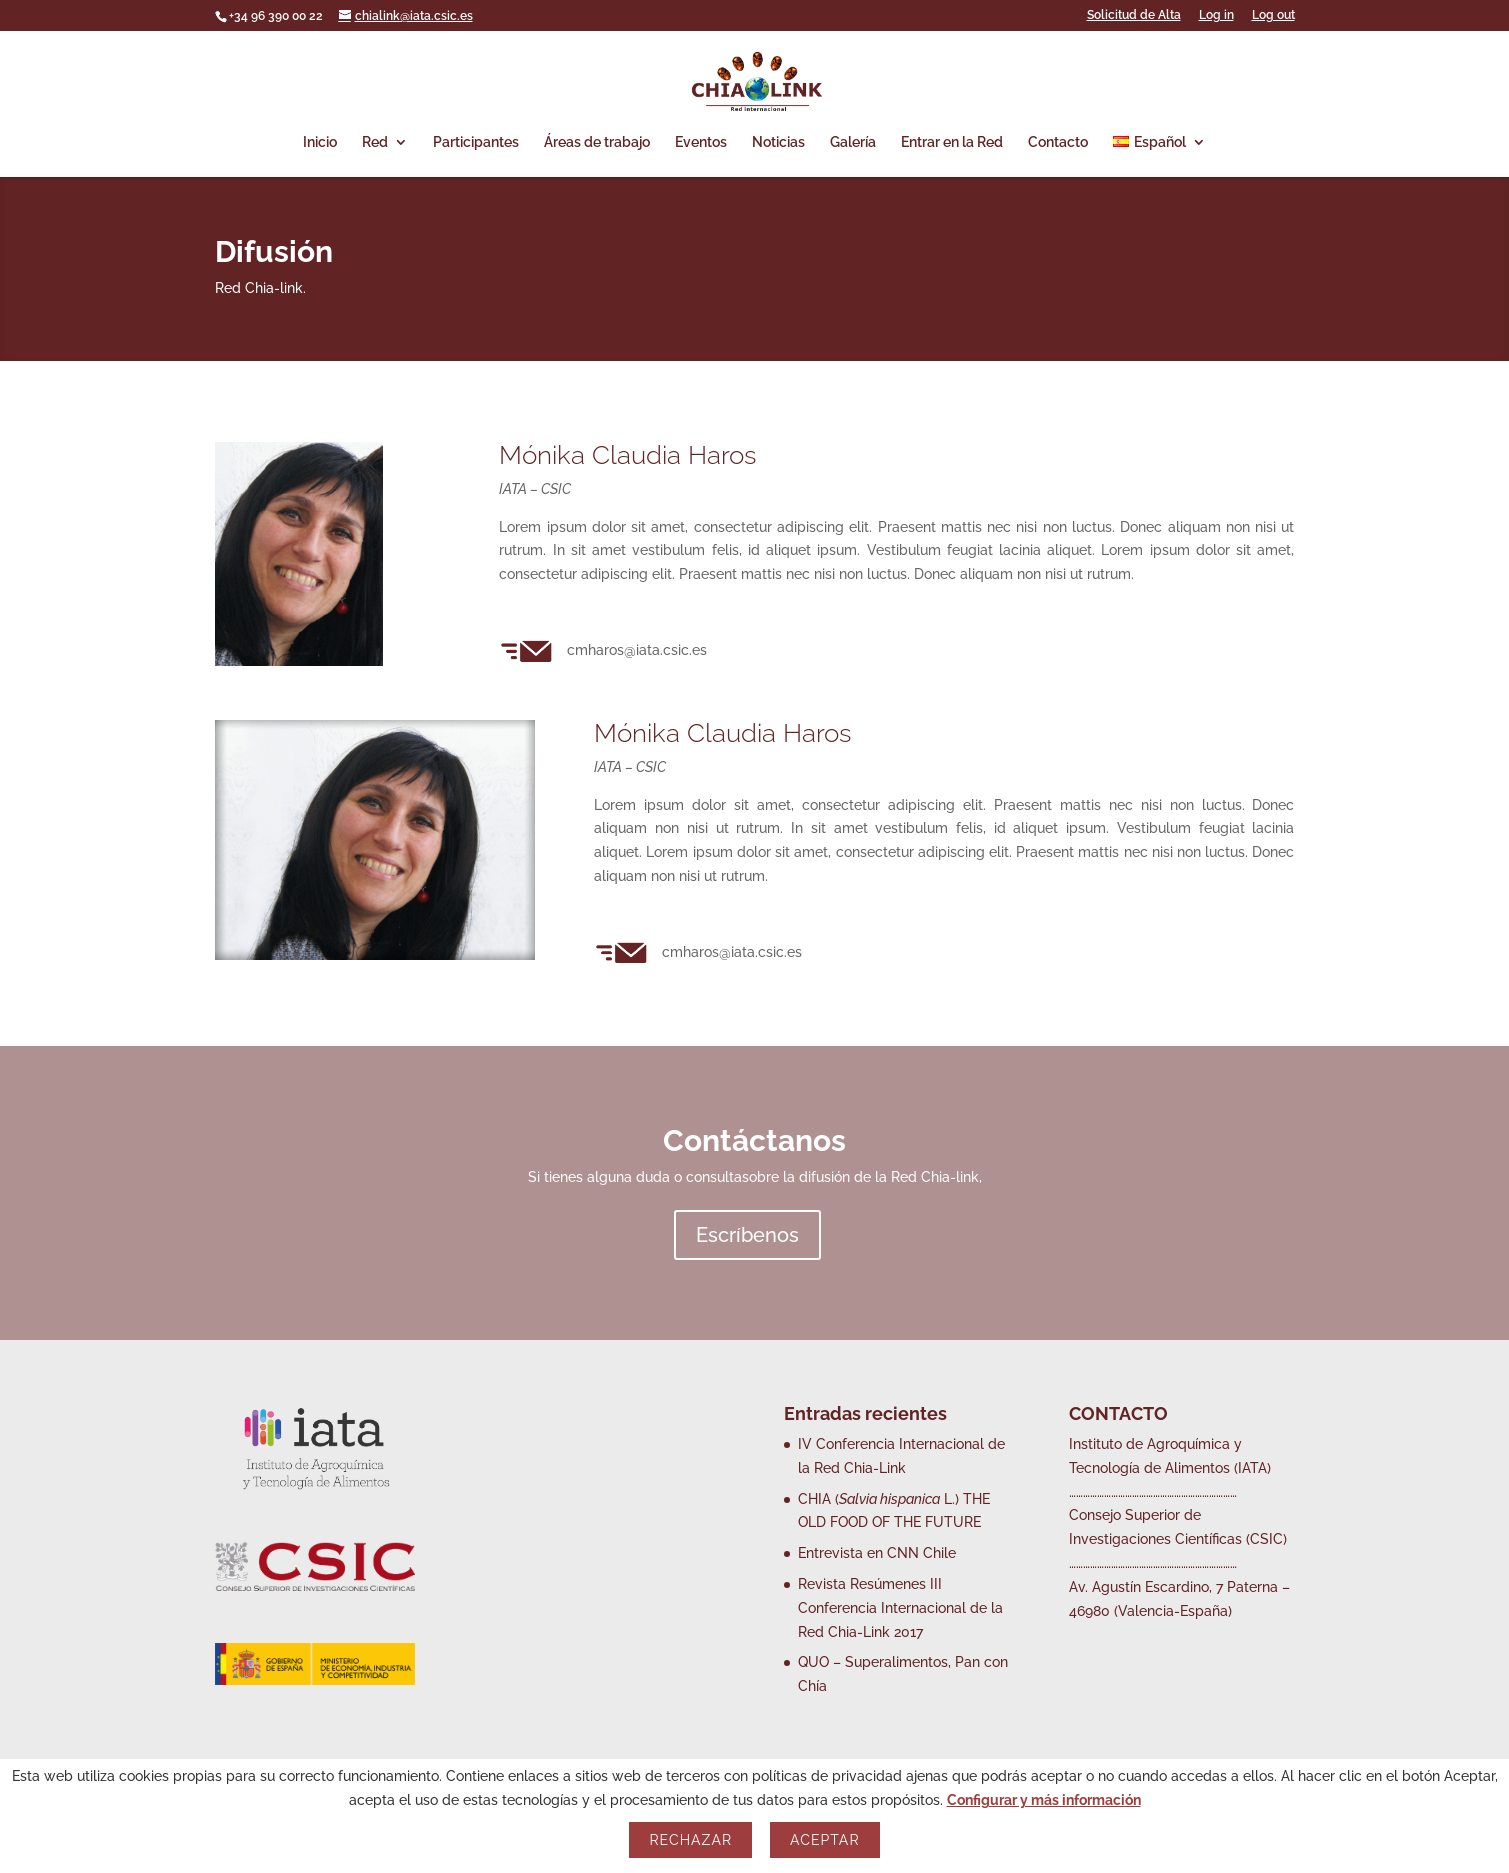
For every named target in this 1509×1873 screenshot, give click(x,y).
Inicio (320, 142)
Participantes (476, 142)
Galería (853, 142)
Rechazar (690, 1840)
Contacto (1058, 142)
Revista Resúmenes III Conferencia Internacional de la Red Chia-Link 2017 (900, 1608)
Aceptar (824, 1840)
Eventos (701, 142)
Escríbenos (747, 1235)
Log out (1273, 15)
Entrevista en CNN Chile (877, 1553)
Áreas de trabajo (597, 142)
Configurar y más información (1044, 1800)
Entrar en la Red (952, 142)
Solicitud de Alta (1134, 15)
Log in (1216, 15)
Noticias (778, 142)
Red (375, 142)
